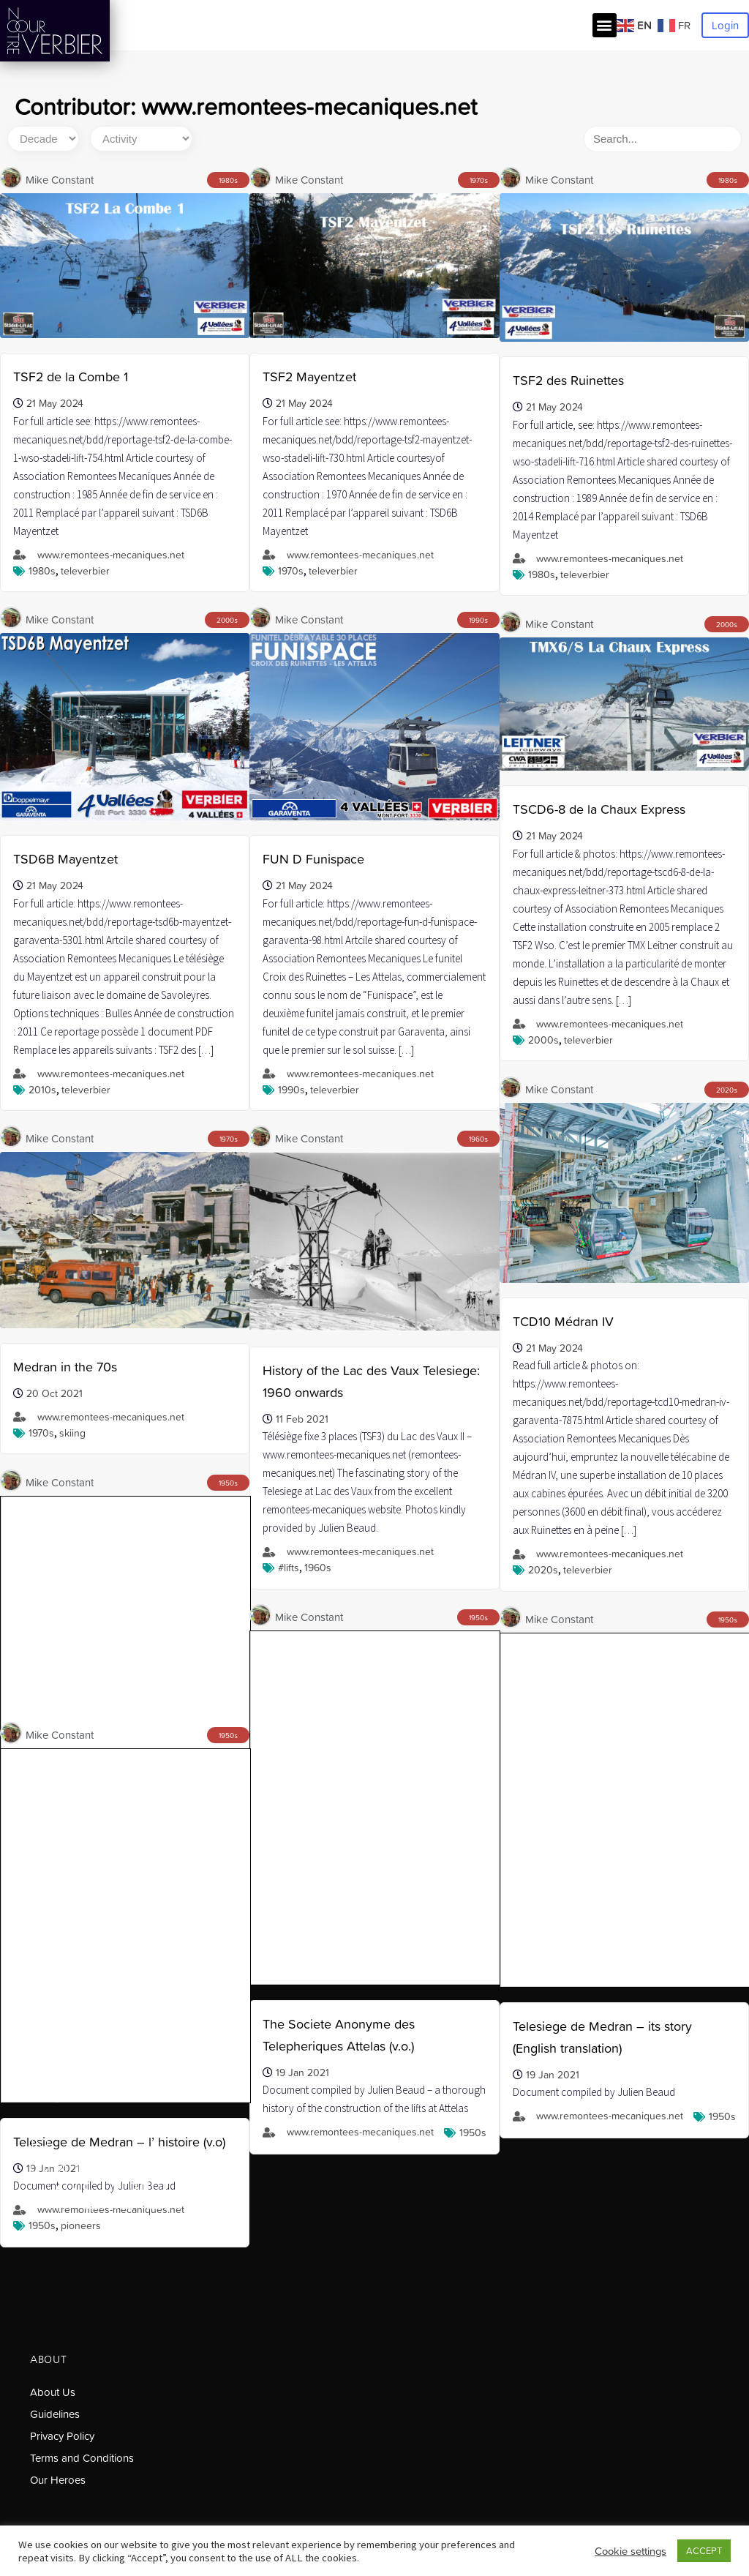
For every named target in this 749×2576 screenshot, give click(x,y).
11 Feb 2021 (302, 1419)
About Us (52, 2392)
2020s (543, 1569)
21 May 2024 (54, 403)
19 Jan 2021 (552, 1739)
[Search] (663, 139)
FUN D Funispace (313, 859)
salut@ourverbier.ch (78, 2098)
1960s (317, 1567)
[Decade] (43, 138)
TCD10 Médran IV (563, 1321)
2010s (42, 1089)
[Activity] (141, 138)
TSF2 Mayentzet (309, 376)
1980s (42, 571)
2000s (543, 1040)
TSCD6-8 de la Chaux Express (599, 809)
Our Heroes (58, 2479)
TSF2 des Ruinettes (568, 380)
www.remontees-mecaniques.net (110, 554)
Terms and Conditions (82, 2457)
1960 (476, 1139)
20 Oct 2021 (54, 1393)
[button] (604, 25)
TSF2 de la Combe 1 (70, 376)
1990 (476, 620)
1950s (722, 1782)
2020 (725, 1090)
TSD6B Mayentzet (65, 859)
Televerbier (85, 571)
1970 (477, 180)
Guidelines (55, 2413)
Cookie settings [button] (630, 2551)
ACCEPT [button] (704, 2551)
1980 (226, 180)
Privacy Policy (62, 2435)
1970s (291, 571)
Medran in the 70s (65, 1367)
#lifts (288, 1567)
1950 (226, 1483)
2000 (225, 620)
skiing (72, 1433)
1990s (291, 1089)
